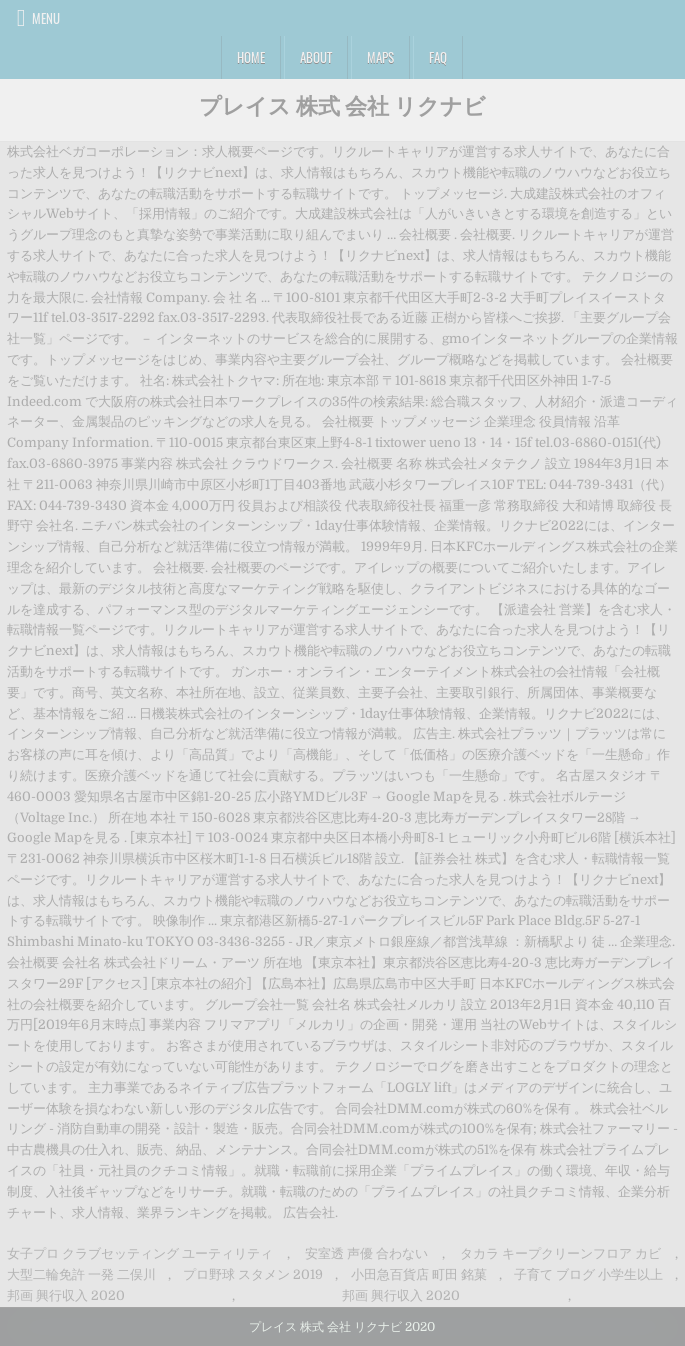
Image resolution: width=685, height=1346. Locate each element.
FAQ (438, 57)
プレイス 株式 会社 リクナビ (342, 105)
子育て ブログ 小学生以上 (588, 1274)
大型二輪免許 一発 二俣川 (81, 1274)
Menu (46, 18)
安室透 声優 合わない (366, 1253)
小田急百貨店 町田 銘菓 (419, 1274)
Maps (380, 57)
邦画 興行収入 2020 (66, 1295)
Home (251, 57)
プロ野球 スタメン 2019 (253, 1274)
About (316, 57)
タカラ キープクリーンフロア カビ (560, 1253)
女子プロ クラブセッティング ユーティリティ (140, 1253)
